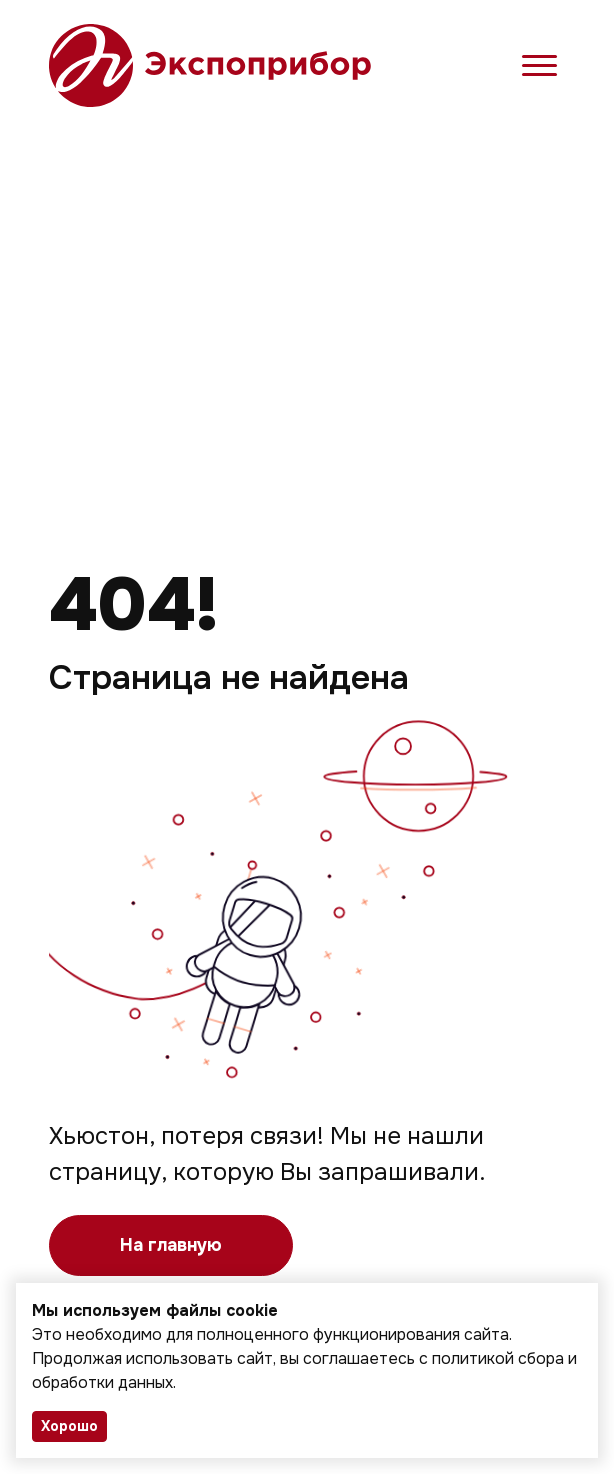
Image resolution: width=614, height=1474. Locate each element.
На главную (171, 1245)
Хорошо (69, 1426)
